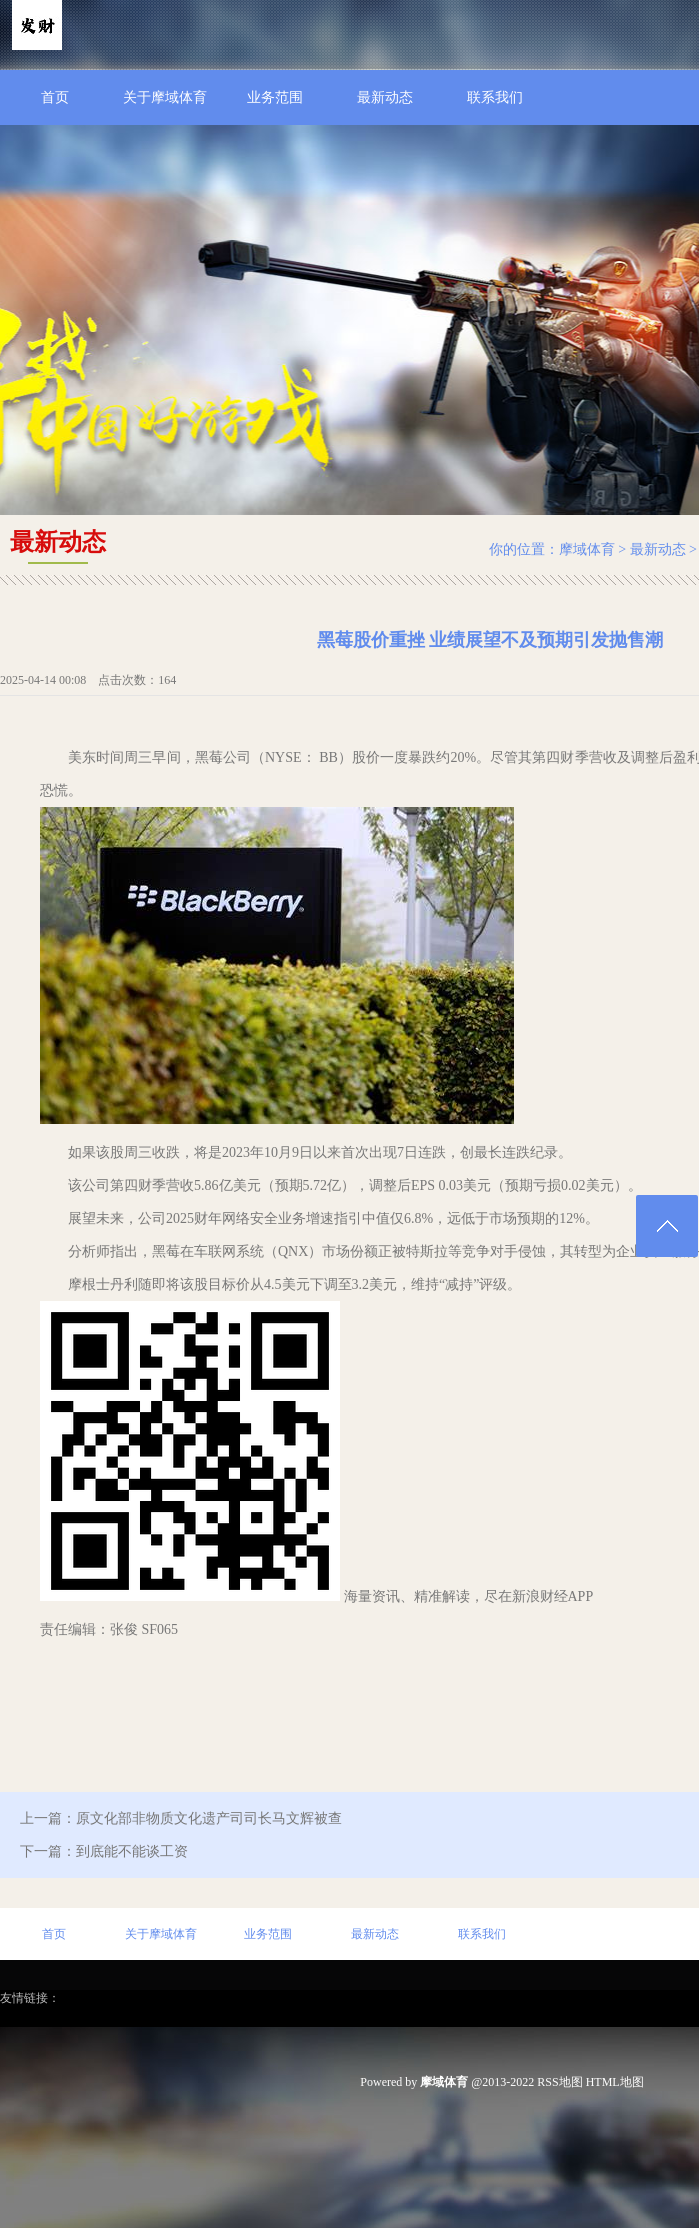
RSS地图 (559, 2082)
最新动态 (385, 97)
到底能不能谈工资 (132, 1851)
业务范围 (275, 97)
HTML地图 (615, 2082)
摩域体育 (587, 549)
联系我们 (495, 97)
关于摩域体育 (165, 97)
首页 (55, 97)
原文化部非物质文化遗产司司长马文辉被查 (209, 1818)
